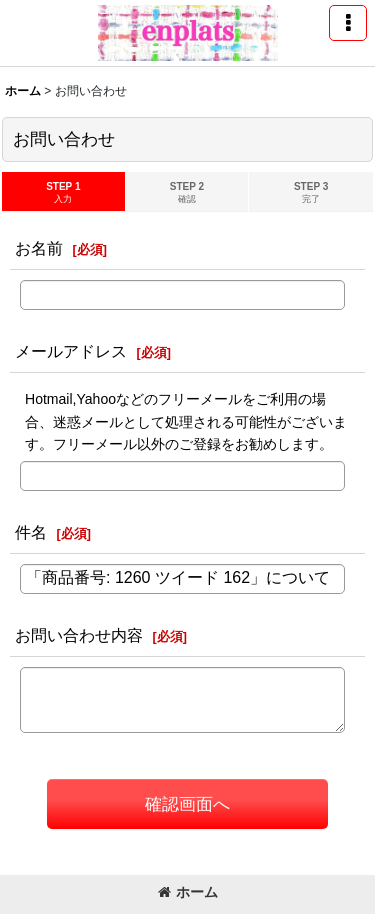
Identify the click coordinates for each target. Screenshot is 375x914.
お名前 (39, 248)
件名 (31, 532)
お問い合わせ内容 (79, 635)
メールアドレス (71, 351)
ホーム (188, 892)
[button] (348, 23)
